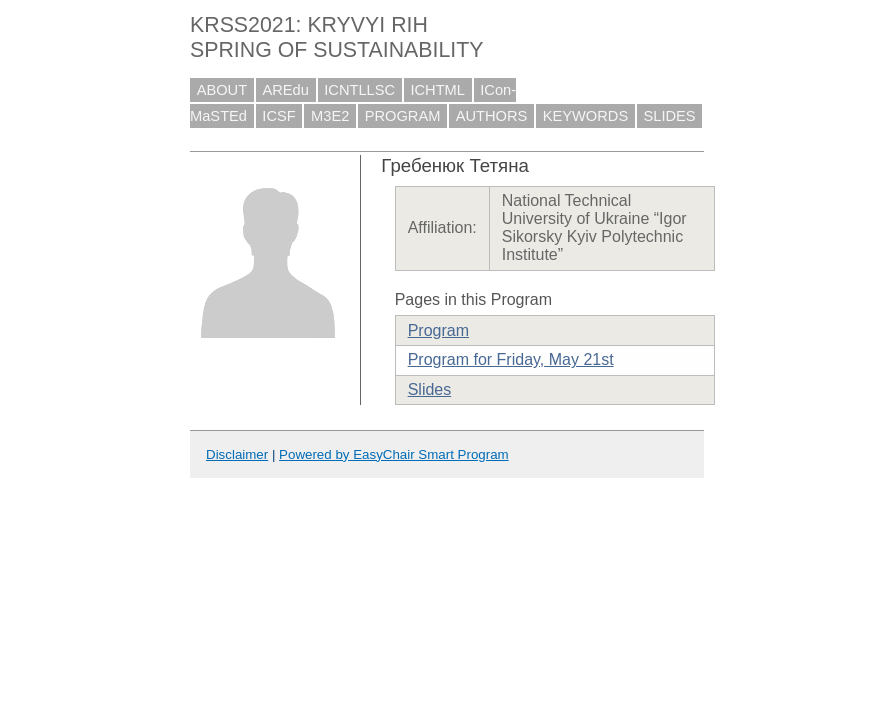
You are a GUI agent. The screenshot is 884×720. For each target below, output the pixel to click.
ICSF (278, 116)
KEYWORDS (586, 116)
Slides (430, 389)
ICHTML (437, 90)
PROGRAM (403, 116)
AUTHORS (492, 116)
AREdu (285, 90)
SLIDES (670, 116)
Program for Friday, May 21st (511, 359)
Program (438, 330)
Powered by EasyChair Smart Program (394, 454)
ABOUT (222, 90)
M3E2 (330, 116)
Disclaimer (237, 454)
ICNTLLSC (359, 90)
